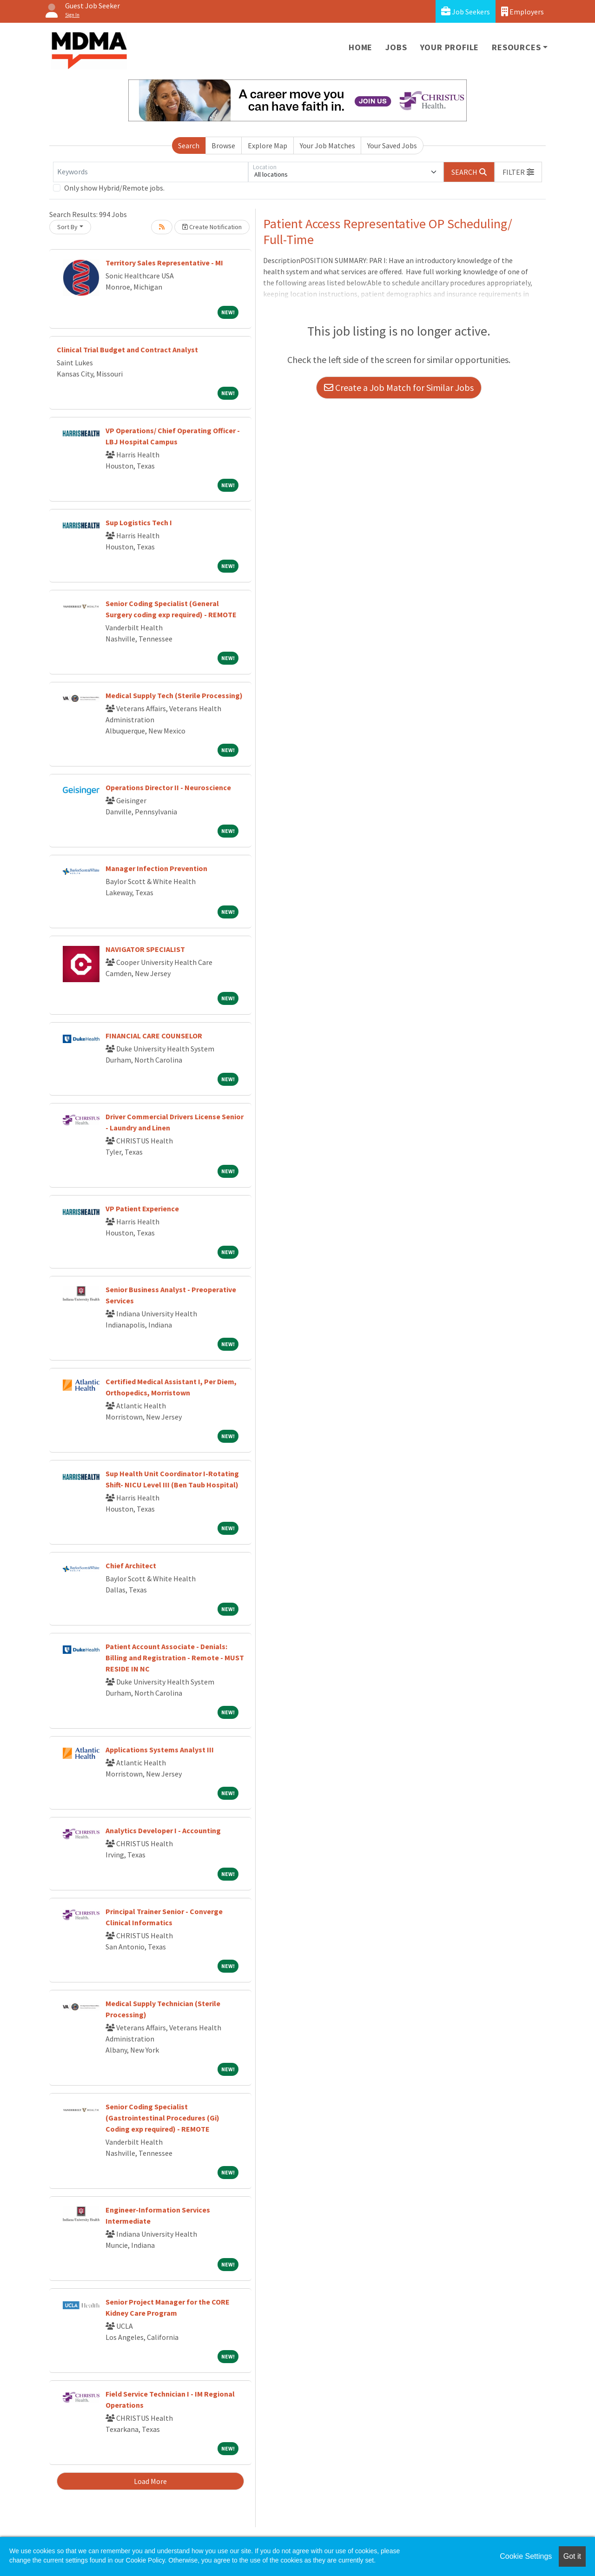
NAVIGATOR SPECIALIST (145, 949)
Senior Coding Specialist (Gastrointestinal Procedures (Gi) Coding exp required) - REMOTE (162, 2117)
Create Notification (212, 227)
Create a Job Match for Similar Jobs (399, 387)
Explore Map (267, 145)
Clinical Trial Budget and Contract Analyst (127, 349)
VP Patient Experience (142, 1208)
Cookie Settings (526, 2556)
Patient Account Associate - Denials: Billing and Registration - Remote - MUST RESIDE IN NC (175, 1657)
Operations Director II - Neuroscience (168, 787)
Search (188, 145)
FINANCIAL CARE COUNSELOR (154, 1035)
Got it (572, 2556)
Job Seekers (465, 11)
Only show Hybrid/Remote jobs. (114, 187)
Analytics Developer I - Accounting (163, 1830)
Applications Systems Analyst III (160, 1749)
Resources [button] (516, 47)
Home (360, 47)
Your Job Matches (327, 145)
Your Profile (449, 47)
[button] (518, 172)
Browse (223, 145)
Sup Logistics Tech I (139, 522)
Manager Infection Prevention (156, 868)
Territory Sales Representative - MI (164, 262)
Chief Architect (131, 1565)
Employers (522, 11)
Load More (150, 2481)
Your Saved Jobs (392, 145)
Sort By (67, 227)
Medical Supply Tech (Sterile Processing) (174, 695)
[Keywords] (150, 172)
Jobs (396, 47)
